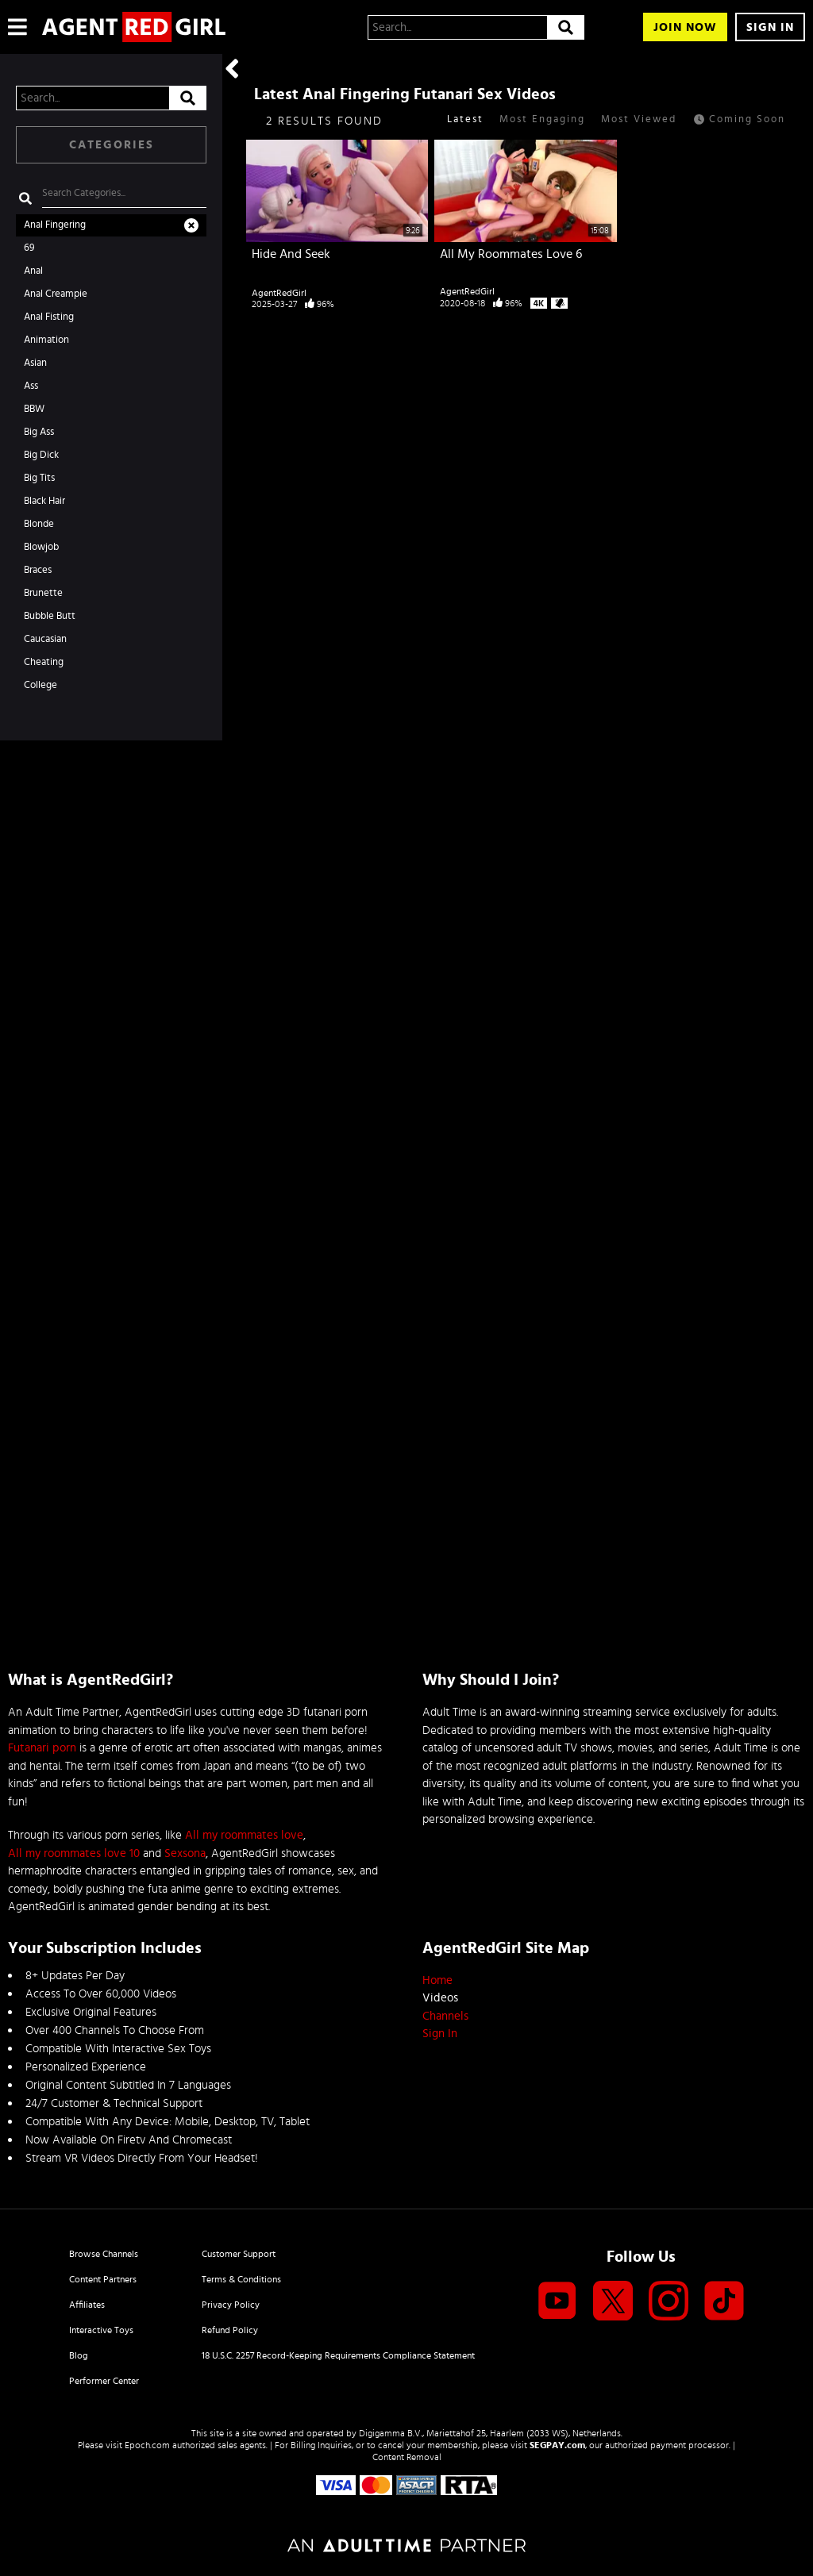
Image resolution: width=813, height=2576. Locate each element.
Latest (465, 119)
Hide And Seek (291, 254)
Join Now (685, 27)
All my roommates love (244, 1835)
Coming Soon (738, 120)
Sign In (770, 27)
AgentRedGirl (279, 293)
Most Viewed (638, 119)
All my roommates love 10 (74, 1853)
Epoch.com (147, 2445)
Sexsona (185, 1853)
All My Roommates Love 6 (511, 254)
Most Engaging (542, 119)
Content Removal (406, 2457)
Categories (111, 145)
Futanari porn (42, 1748)
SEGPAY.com (557, 2445)
